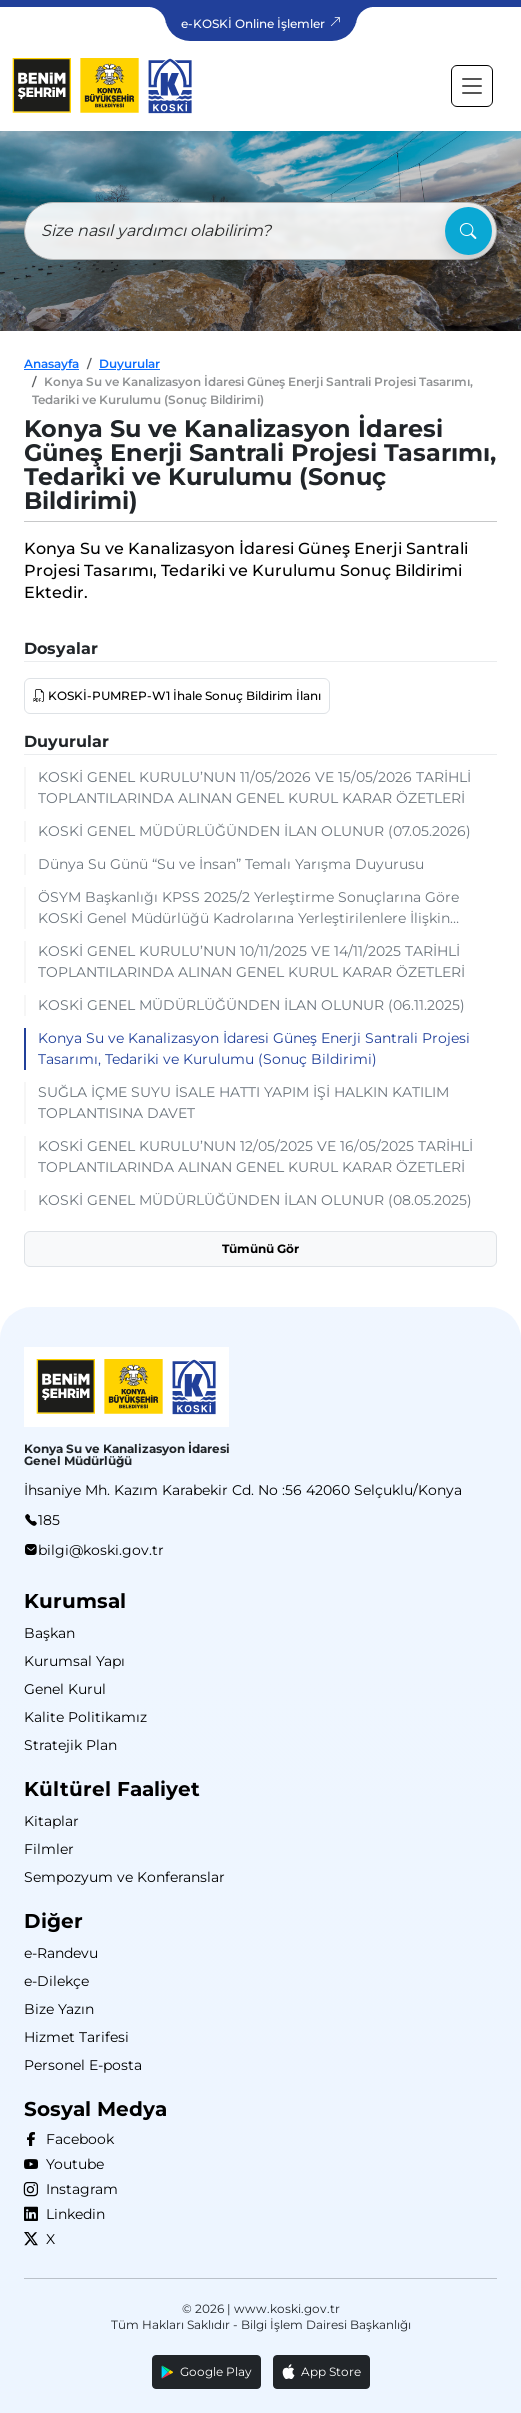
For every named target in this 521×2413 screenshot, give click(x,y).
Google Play (206, 2371)
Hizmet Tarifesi (76, 2037)
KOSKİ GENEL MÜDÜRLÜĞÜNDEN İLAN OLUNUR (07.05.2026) (254, 831)
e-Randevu (61, 1953)
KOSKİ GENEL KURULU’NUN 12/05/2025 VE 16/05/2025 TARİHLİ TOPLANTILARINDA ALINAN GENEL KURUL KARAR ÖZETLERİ (255, 1156)
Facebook (76, 2139)
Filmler (49, 1849)
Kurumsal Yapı (74, 1661)
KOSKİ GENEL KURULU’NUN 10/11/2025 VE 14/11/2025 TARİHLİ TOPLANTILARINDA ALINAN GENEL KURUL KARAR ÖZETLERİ (251, 961)
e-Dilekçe (56, 1981)
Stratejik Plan (70, 1745)
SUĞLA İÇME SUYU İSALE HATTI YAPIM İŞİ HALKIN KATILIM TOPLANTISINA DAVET (243, 1102)
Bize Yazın (59, 2009)
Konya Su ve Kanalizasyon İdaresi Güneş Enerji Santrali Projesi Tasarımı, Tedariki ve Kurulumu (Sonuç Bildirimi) (254, 1048)
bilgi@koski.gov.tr (101, 1550)
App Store (321, 2372)
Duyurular (129, 363)
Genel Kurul (65, 1689)
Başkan (49, 1633)
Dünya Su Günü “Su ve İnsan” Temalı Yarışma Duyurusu (231, 864)
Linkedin (71, 2214)
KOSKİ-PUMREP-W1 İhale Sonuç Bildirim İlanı (183, 695)
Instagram (78, 2189)
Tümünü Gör (260, 1248)
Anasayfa (51, 363)
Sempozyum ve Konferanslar (124, 1877)
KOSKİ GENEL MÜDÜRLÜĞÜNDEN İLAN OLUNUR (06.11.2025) (251, 1005)
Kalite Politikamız (85, 1717)
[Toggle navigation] (472, 86)
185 (49, 1520)
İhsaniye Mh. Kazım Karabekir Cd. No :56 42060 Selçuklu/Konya (243, 1490)
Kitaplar (51, 1821)
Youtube (71, 2164)
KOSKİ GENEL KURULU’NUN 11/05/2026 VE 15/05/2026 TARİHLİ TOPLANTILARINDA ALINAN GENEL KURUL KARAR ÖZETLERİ (254, 787)
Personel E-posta (83, 2065)
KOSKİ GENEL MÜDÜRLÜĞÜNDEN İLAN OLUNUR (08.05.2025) (255, 1200)
